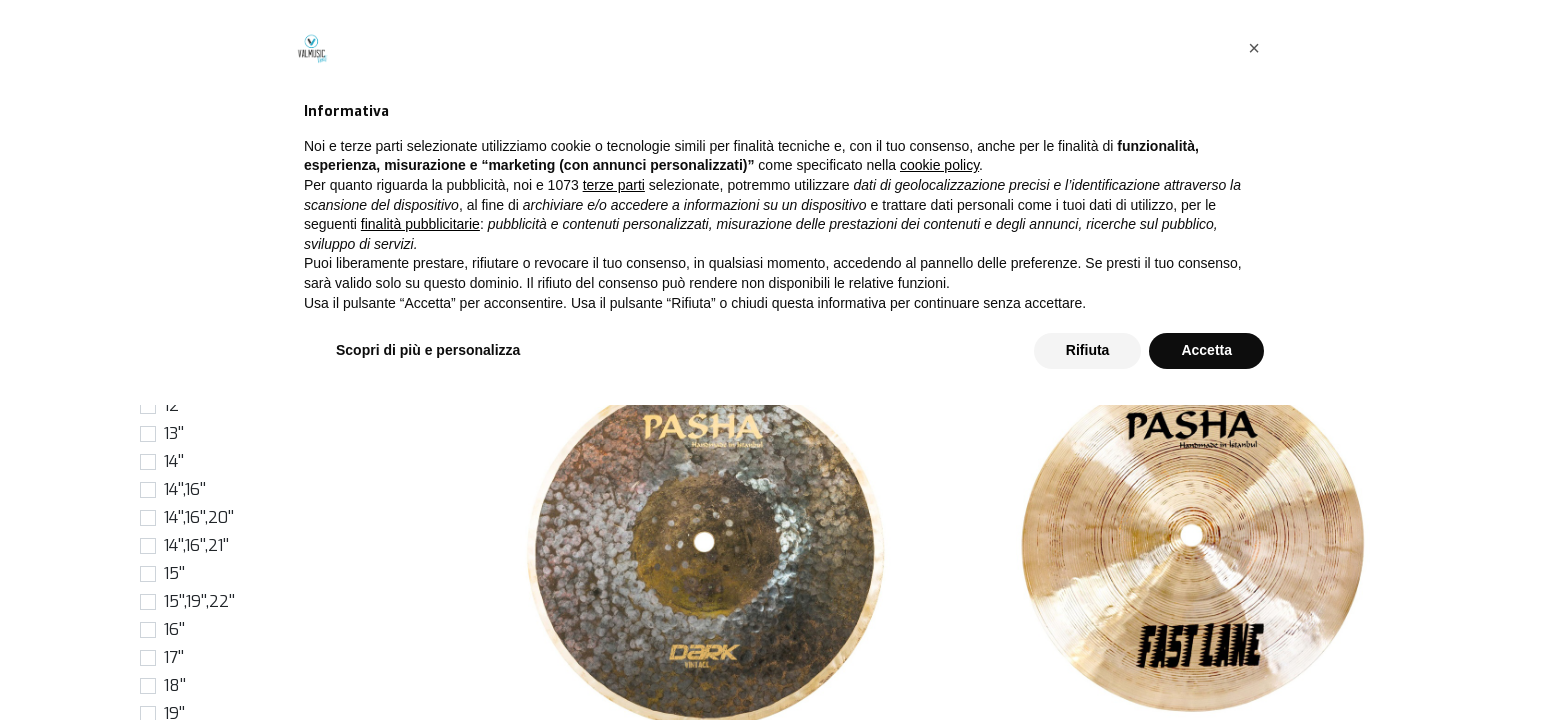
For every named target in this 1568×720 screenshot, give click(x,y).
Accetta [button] (1206, 665)
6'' (172, 293)
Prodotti (496, 148)
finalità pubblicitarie (420, 539)
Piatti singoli (585, 148)
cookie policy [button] (939, 481)
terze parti (614, 500)
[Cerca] (1137, 194)
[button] (1339, 194)
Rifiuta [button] (1088, 665)
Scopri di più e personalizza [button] (428, 665)
